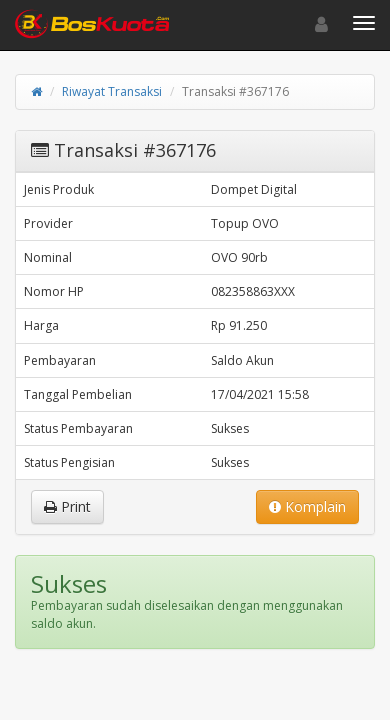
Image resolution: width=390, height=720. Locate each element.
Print (67, 506)
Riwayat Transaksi (112, 91)
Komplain (307, 506)
